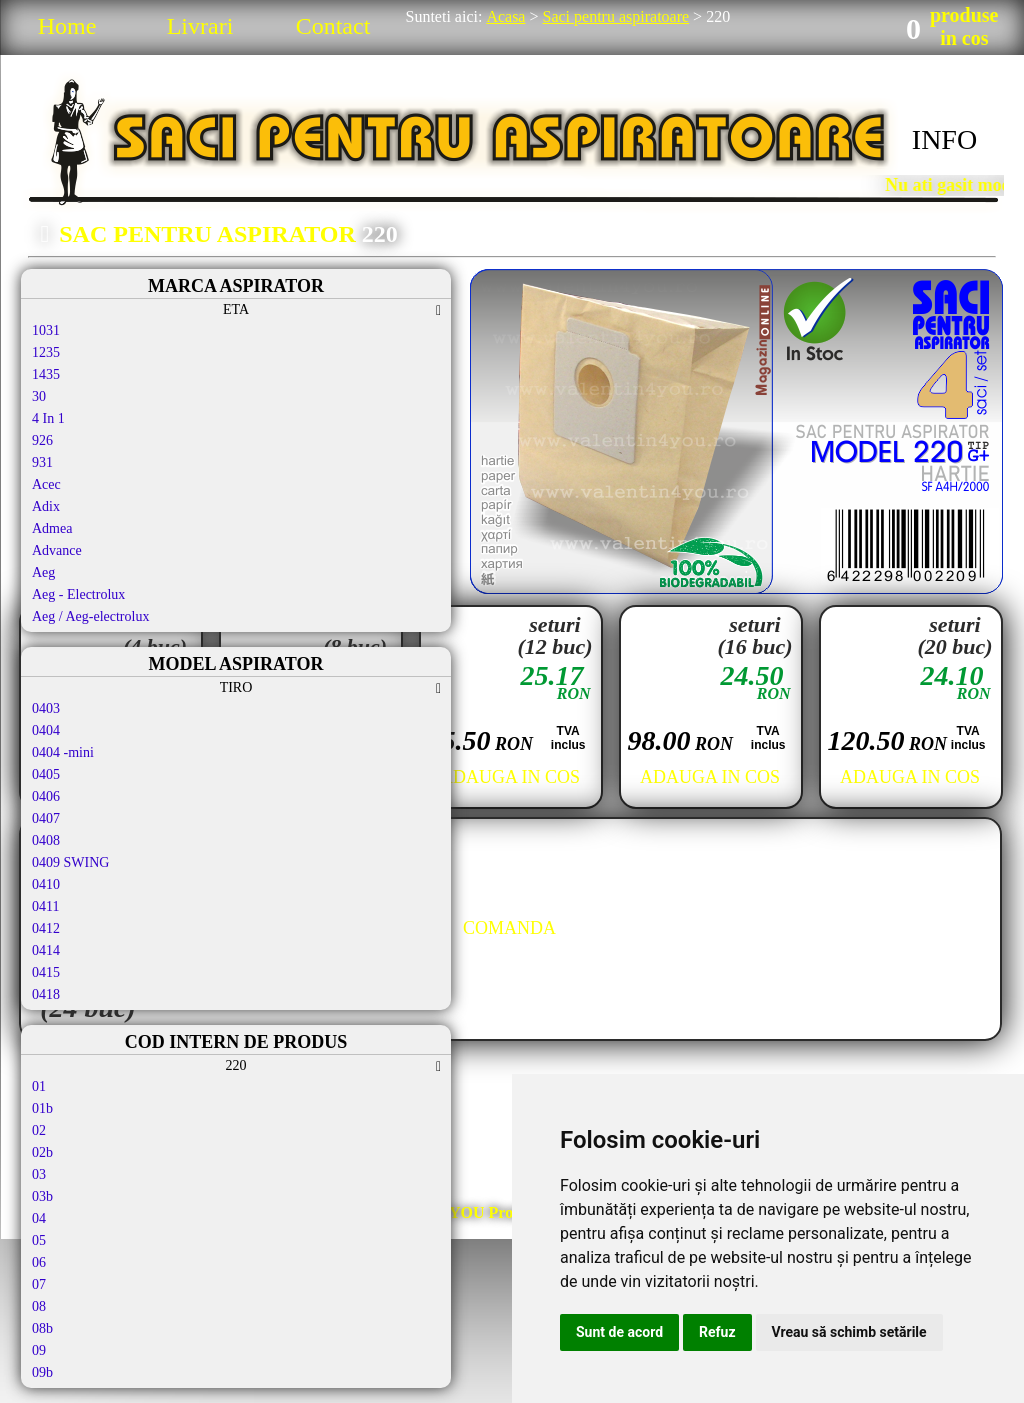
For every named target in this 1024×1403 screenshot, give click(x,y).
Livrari (200, 26)
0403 (46, 708)
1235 (46, 352)
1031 (46, 330)
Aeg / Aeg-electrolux (90, 616)
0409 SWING (70, 862)
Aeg (43, 572)
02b (42, 1152)
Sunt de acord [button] (619, 1332)
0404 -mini (63, 752)
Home (67, 26)
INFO (944, 139)
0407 (46, 818)
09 (39, 1350)
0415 (46, 972)
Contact (333, 26)
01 (39, 1086)
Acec (46, 484)
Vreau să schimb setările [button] (849, 1332)
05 (39, 1240)
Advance (57, 550)
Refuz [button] (717, 1332)
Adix (46, 506)
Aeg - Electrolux (78, 594)
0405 (46, 774)
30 (39, 396)
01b (42, 1108)
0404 (46, 730)
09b (42, 1372)
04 (39, 1218)
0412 (46, 928)
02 (39, 1130)
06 (39, 1262)
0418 (46, 994)
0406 (46, 796)
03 (39, 1174)
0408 (46, 840)
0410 (46, 884)
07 (39, 1284)
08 (39, 1306)
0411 (45, 906)
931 (42, 462)
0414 (46, 950)
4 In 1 (48, 418)
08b (42, 1328)
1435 (46, 374)
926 (42, 440)
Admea (52, 528)
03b (42, 1196)
